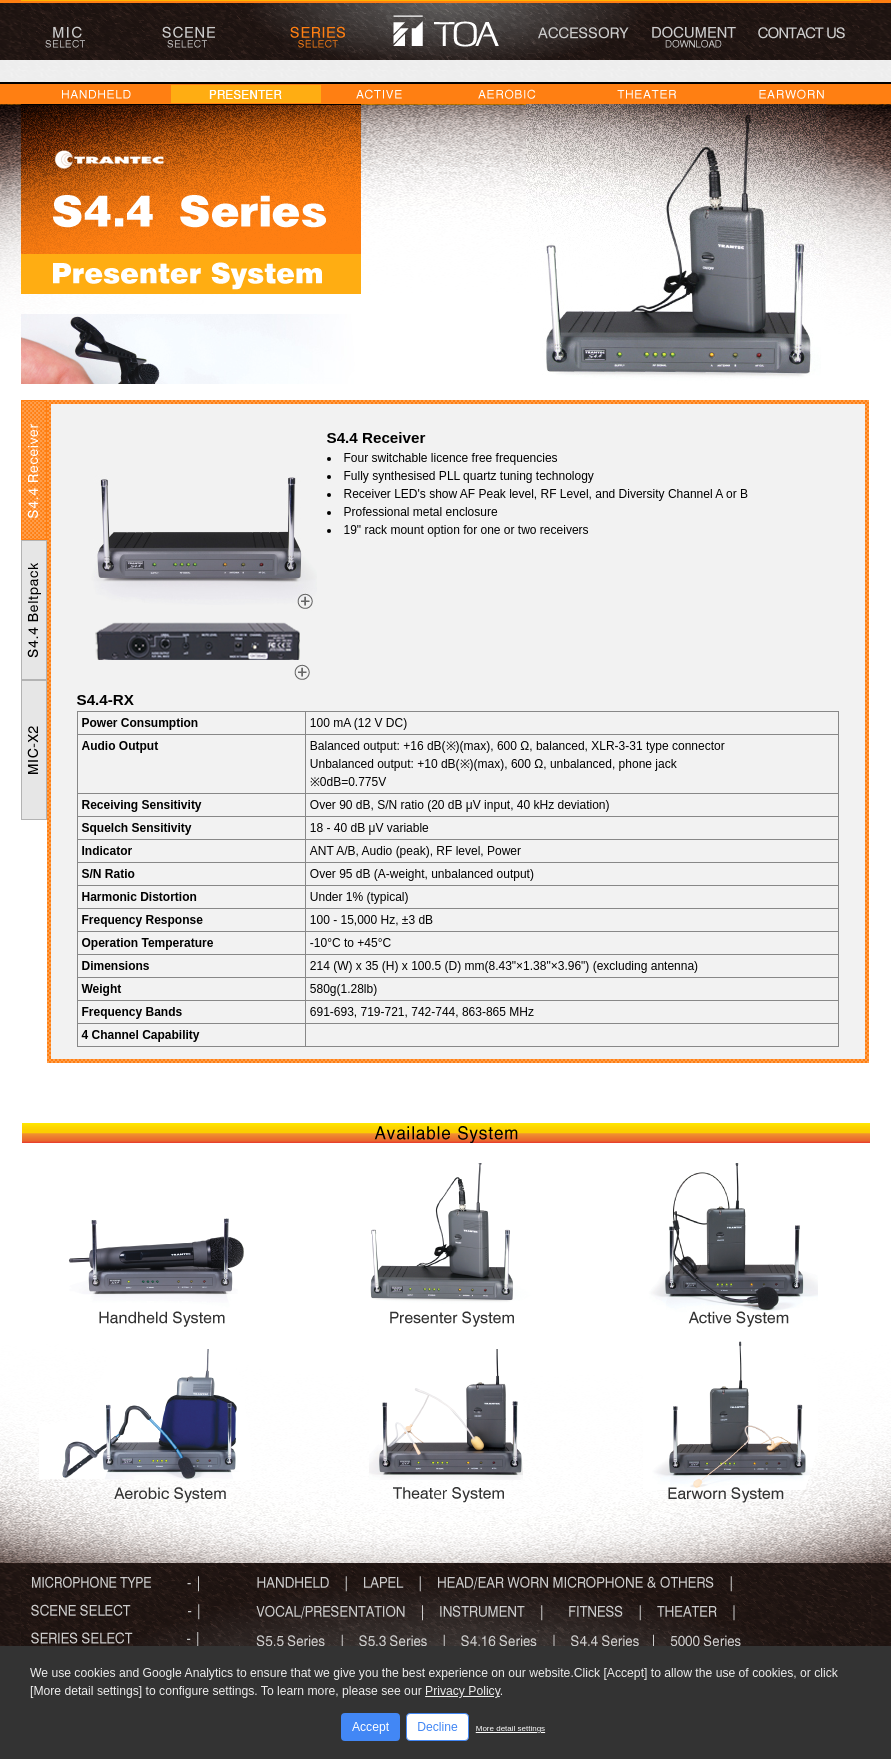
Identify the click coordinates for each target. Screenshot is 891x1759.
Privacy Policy (462, 1691)
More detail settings (510, 1728)
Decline (437, 1727)
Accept (370, 1727)
